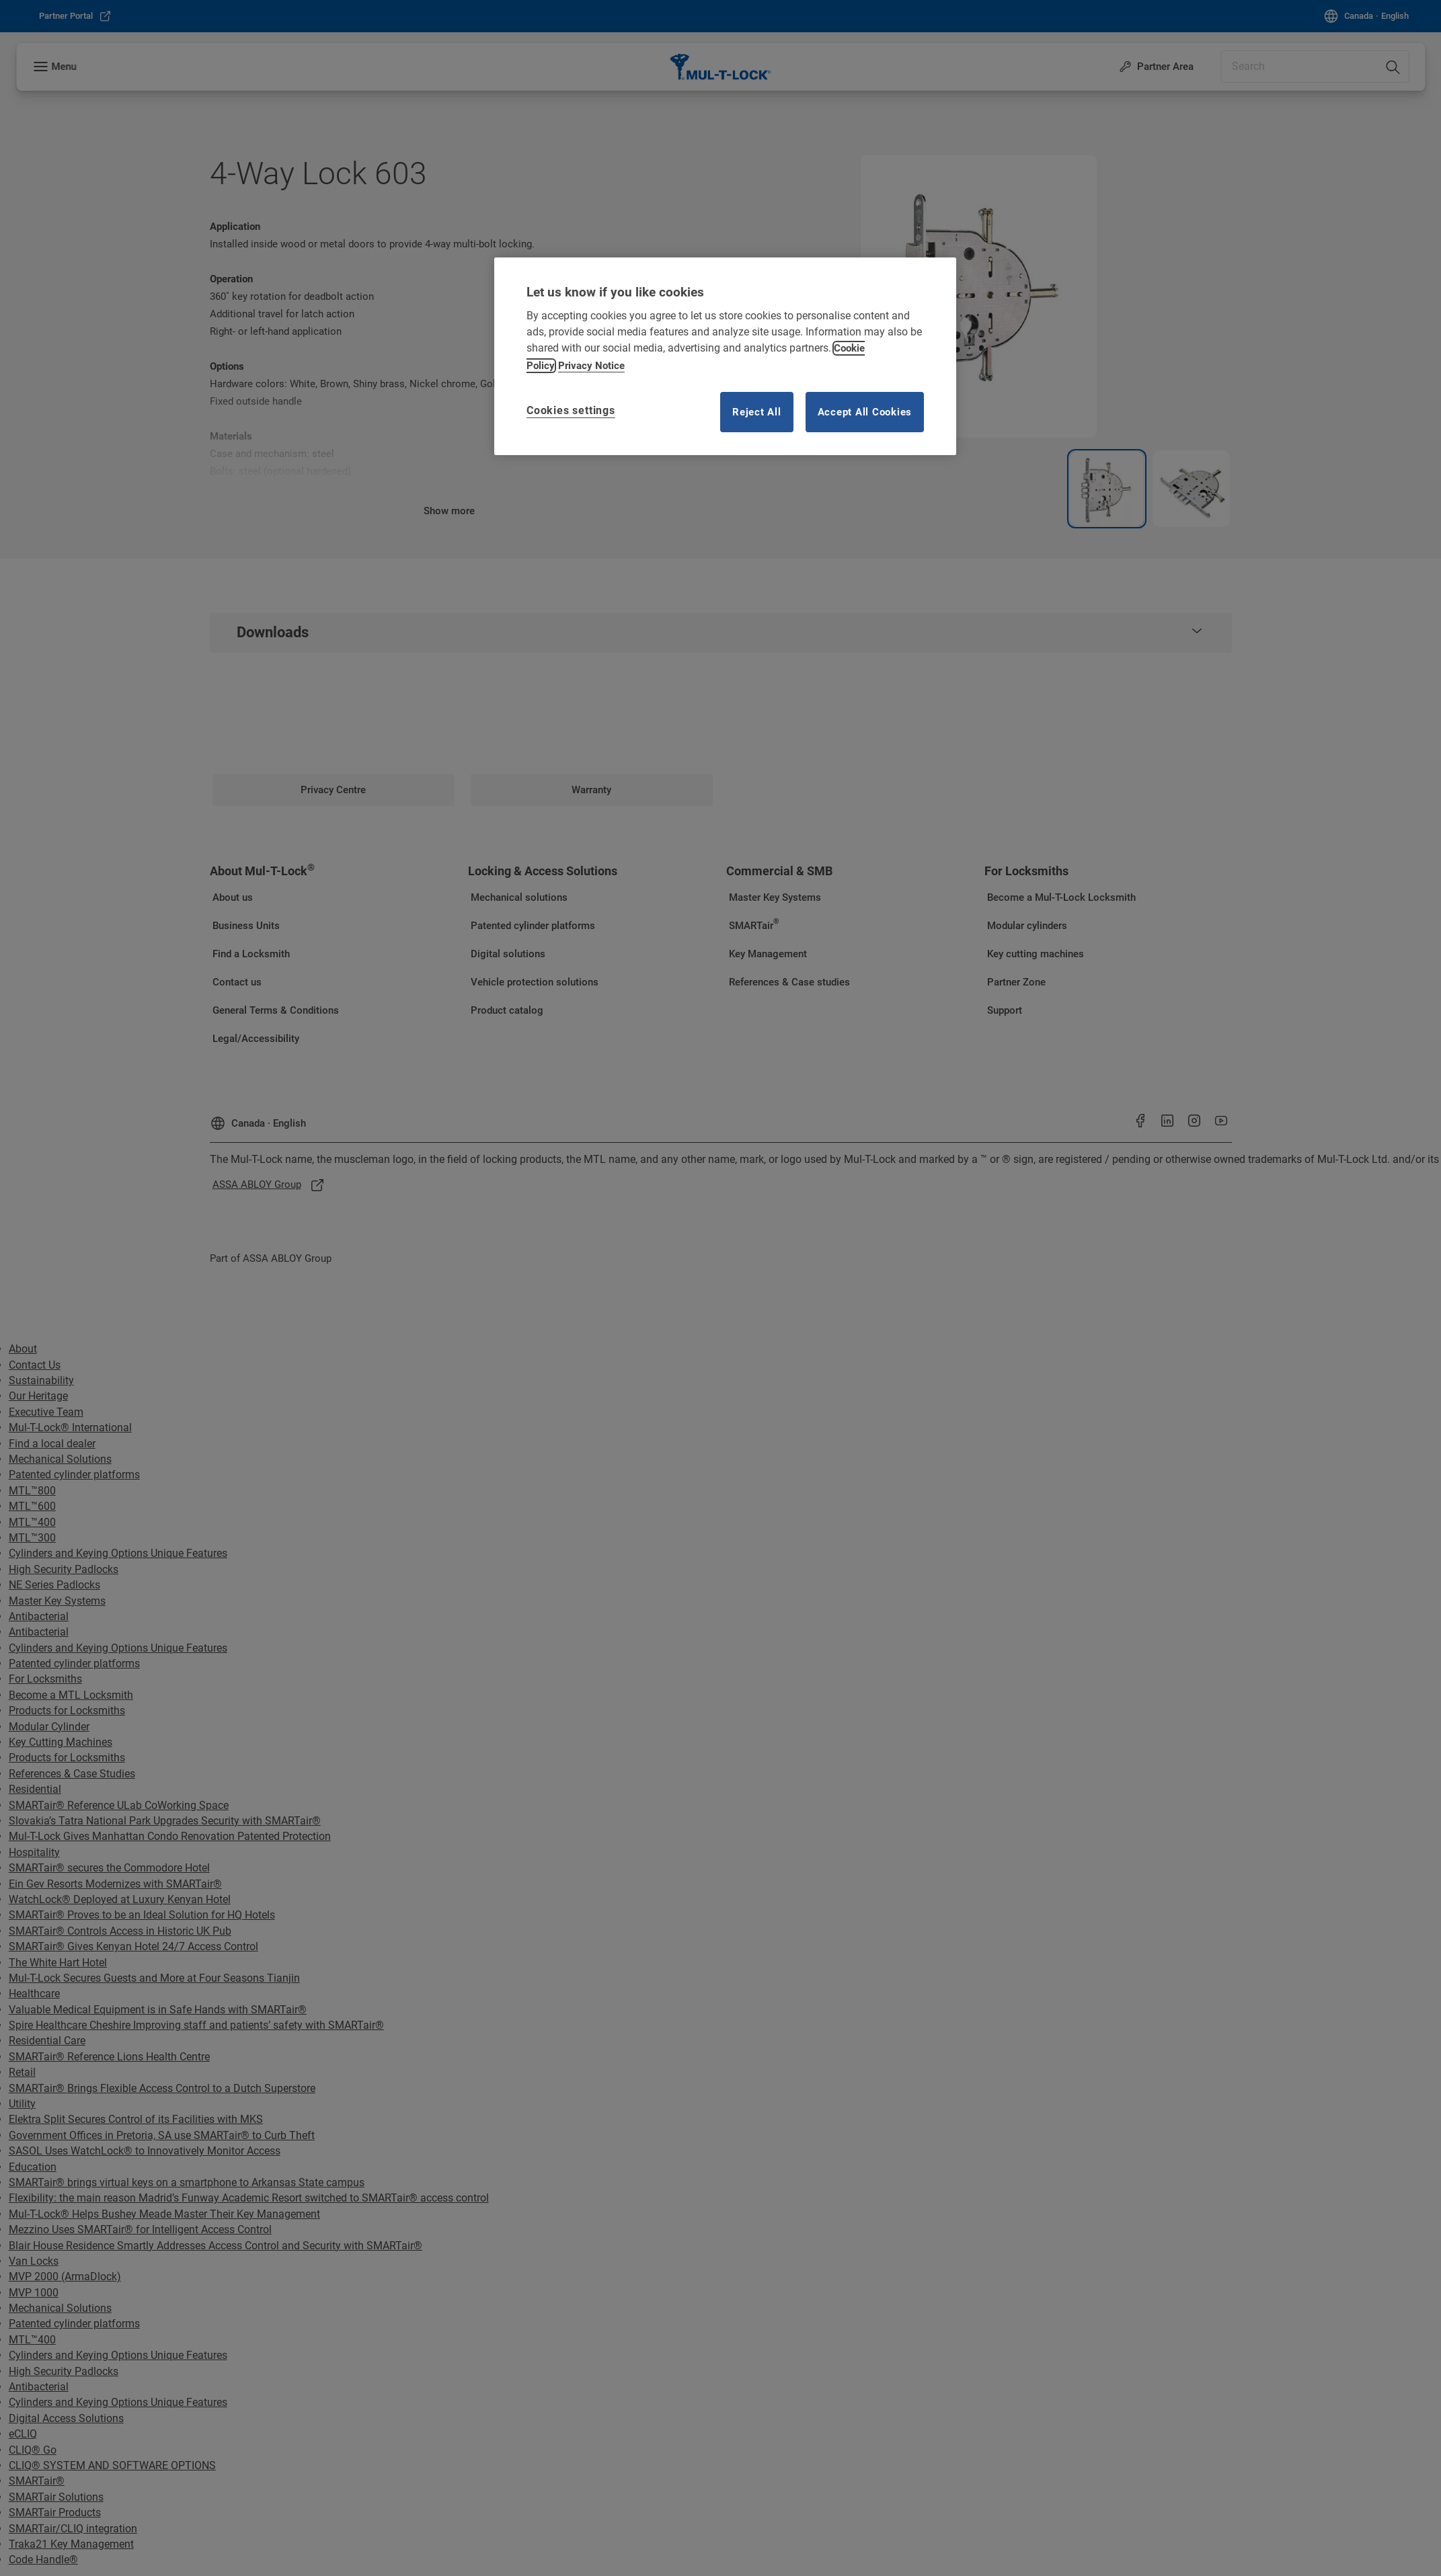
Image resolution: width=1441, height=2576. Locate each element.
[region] (725, 355)
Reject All (756, 412)
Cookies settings (571, 410)
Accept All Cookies (865, 412)
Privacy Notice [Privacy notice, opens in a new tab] (591, 366)
